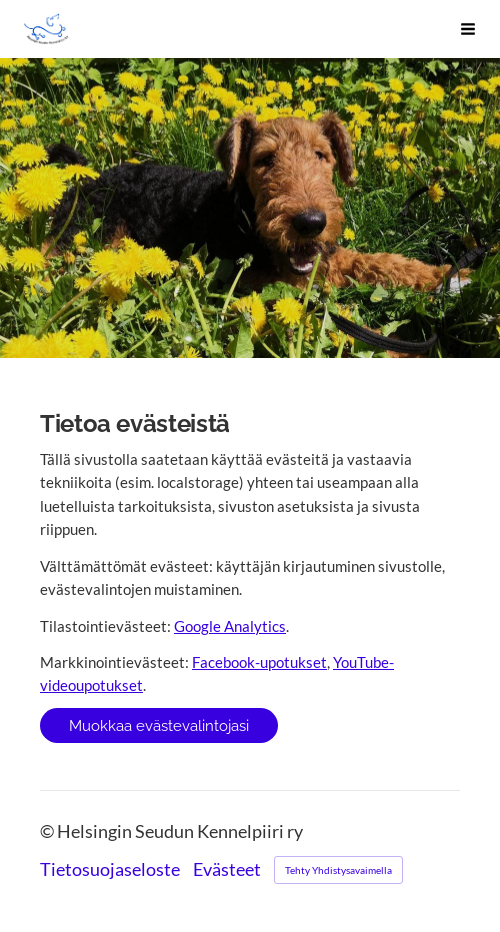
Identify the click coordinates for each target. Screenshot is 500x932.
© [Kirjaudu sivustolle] (48, 831)
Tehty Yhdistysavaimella (338, 870)
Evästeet (227, 870)
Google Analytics (230, 626)
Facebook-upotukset (259, 662)
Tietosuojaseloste (110, 870)
